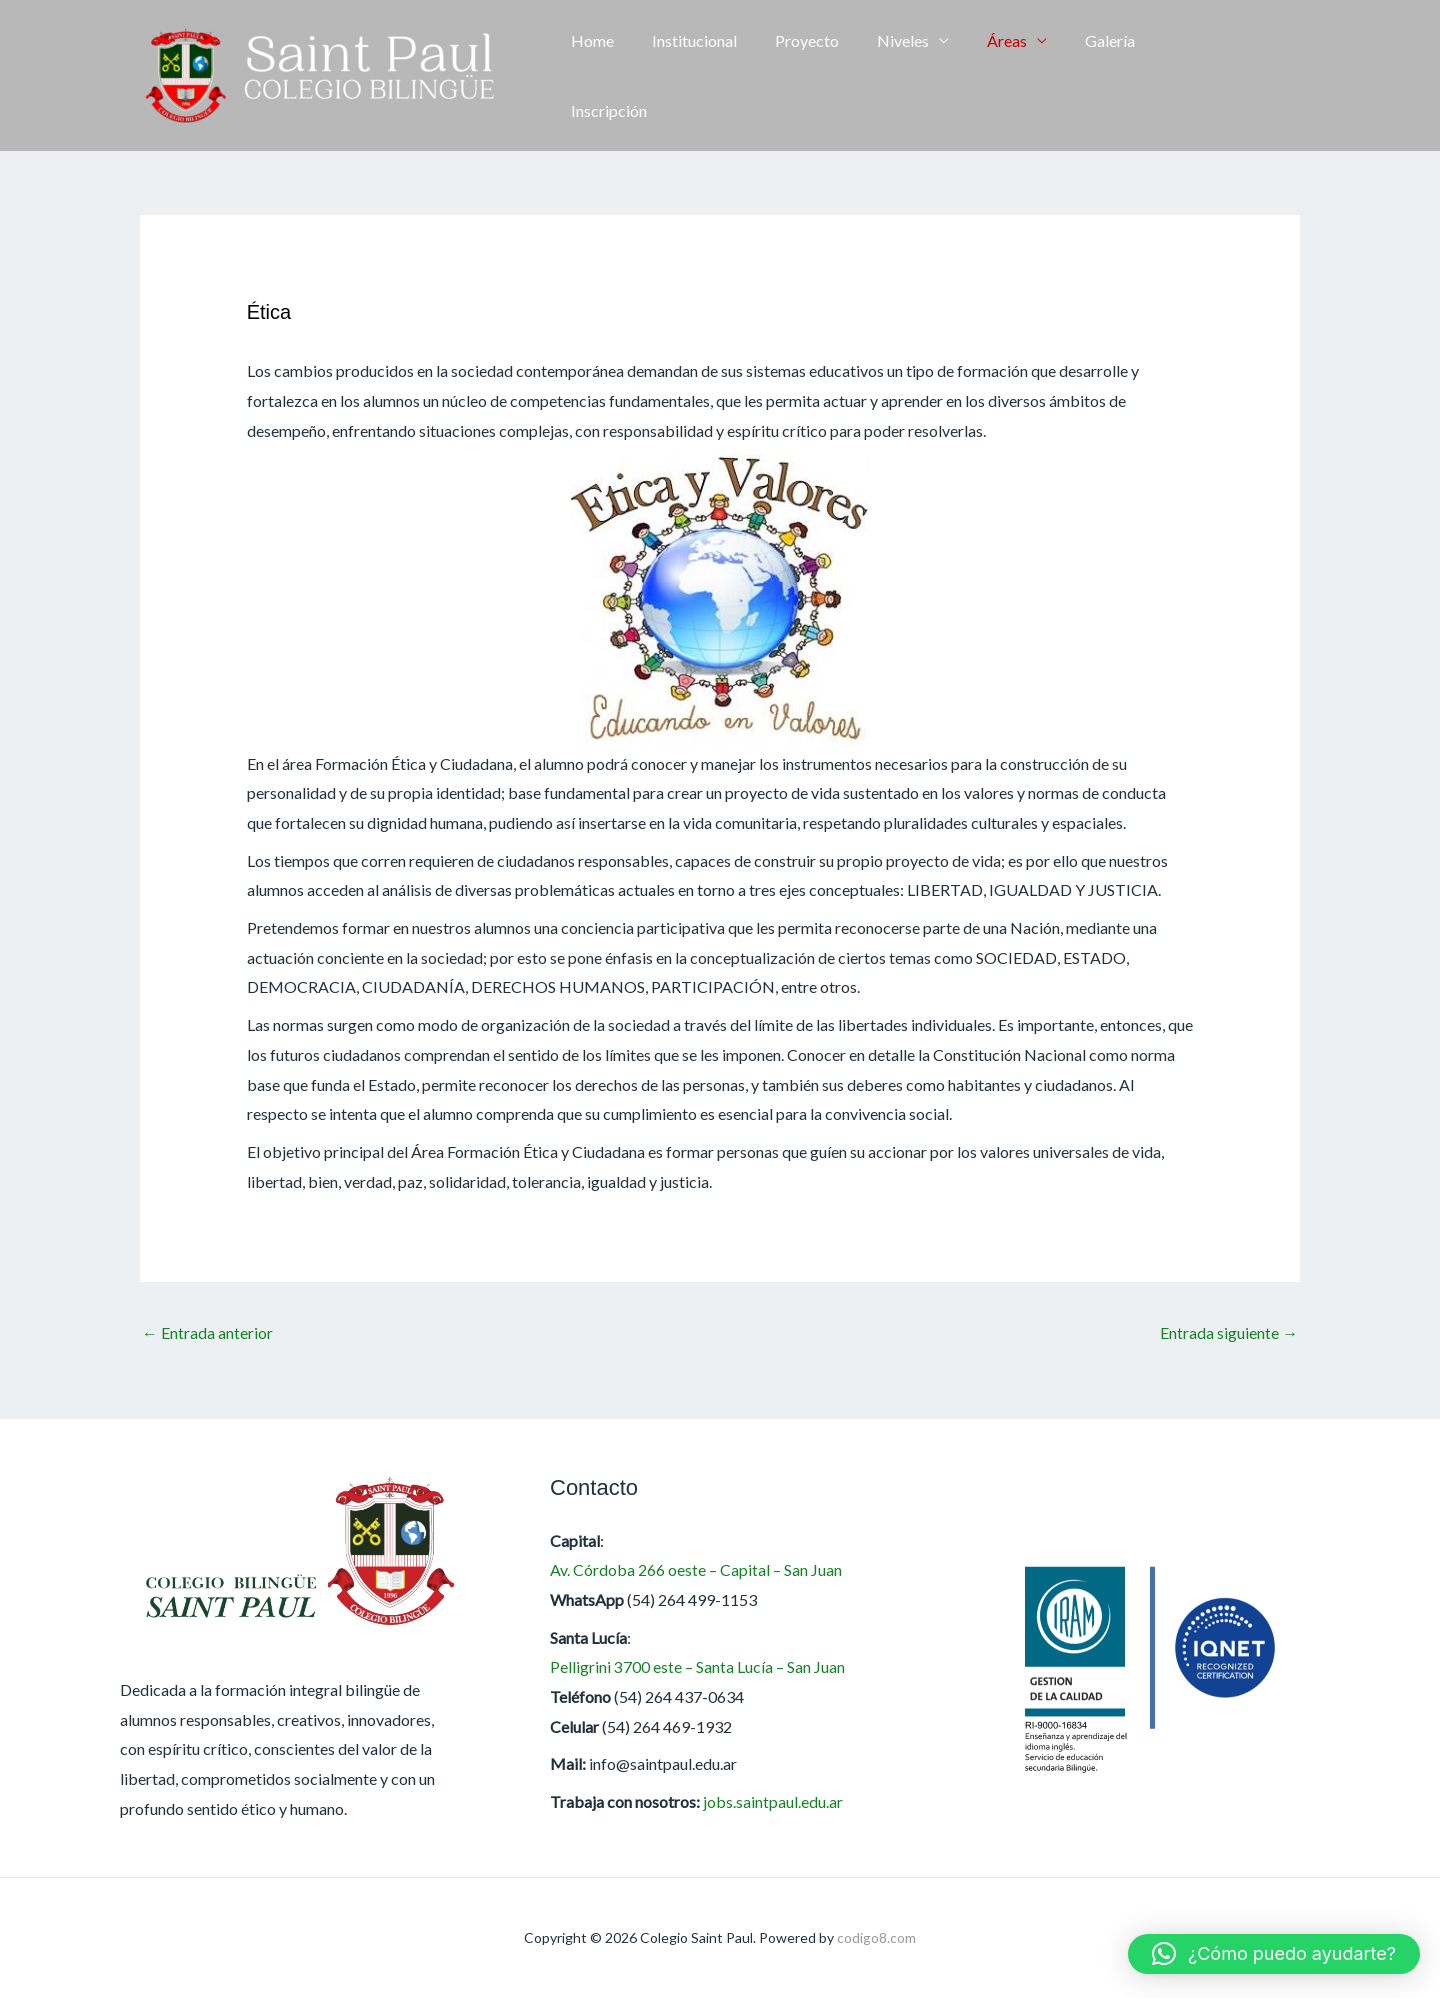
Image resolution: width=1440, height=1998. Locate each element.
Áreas (994, 75)
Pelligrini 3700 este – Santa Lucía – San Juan (697, 1667)
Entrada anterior (207, 1332)
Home (603, 75)
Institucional (699, 75)
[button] (1290, 76)
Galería (1091, 75)
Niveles (896, 75)
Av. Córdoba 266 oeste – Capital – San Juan (697, 1570)
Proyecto (806, 75)
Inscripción (1186, 75)
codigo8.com (876, 1937)
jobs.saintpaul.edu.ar (773, 1801)
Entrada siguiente (1229, 1332)
